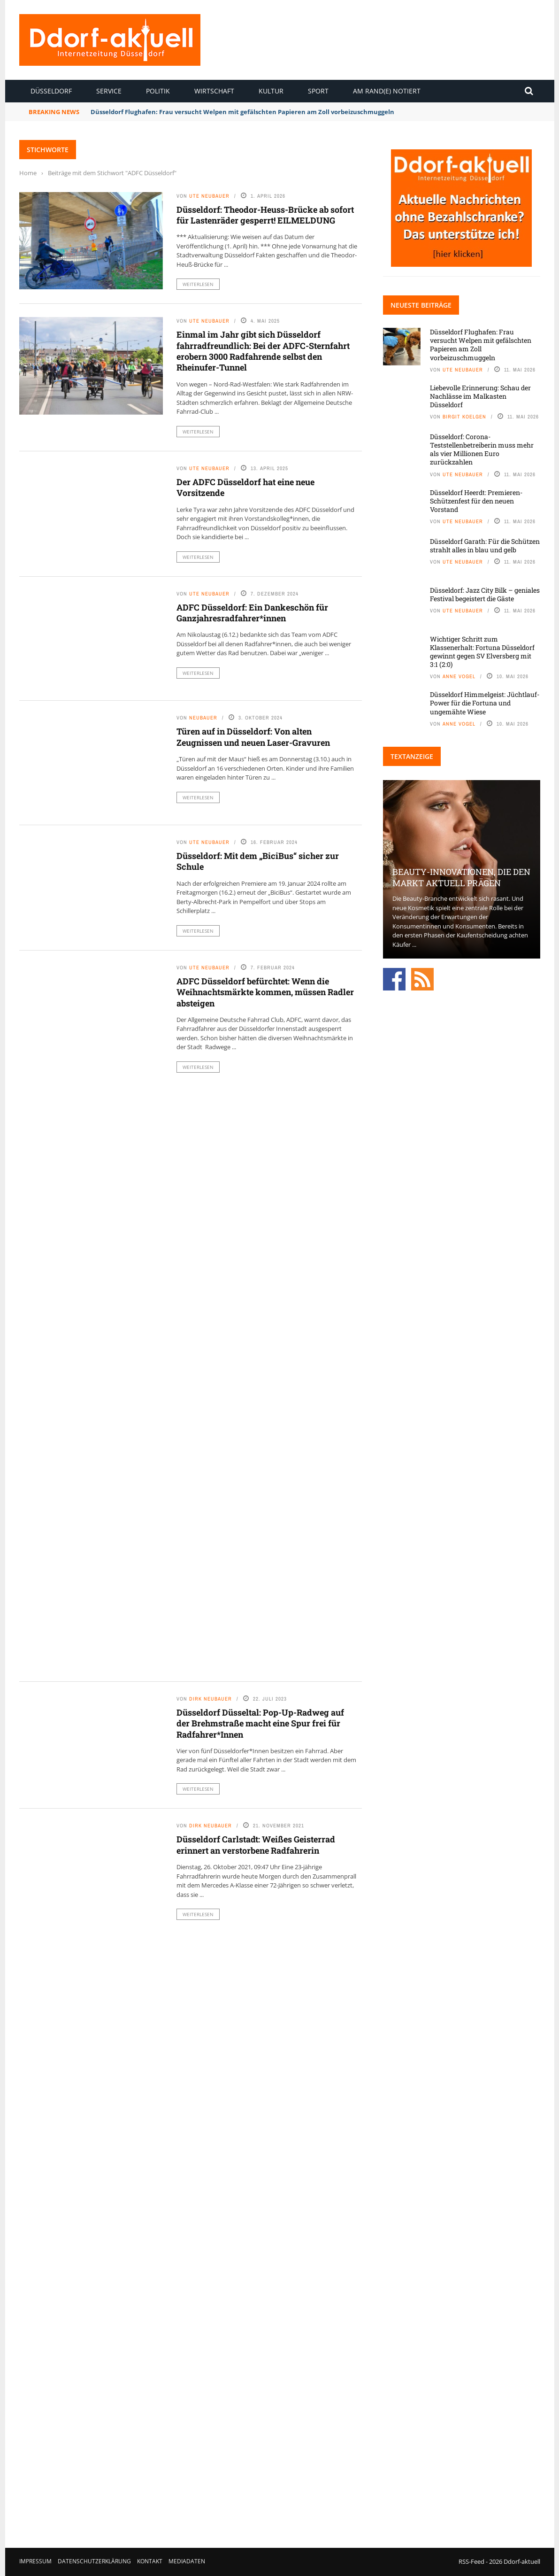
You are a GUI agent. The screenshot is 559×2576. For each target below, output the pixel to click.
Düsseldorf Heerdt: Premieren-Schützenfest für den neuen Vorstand (476, 501)
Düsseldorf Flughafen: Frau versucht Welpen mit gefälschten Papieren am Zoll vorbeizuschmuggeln (242, 112)
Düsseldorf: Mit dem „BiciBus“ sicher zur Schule (257, 861)
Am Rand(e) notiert (387, 90)
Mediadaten (186, 2561)
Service (109, 90)
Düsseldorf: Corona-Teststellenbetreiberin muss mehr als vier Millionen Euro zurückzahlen (482, 449)
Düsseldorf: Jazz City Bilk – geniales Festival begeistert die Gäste (485, 594)
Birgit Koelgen (464, 416)
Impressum (35, 2561)
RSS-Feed (471, 2561)
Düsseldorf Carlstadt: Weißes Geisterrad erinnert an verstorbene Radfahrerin (255, 1844)
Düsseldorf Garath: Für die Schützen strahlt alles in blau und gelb (485, 545)
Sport (318, 90)
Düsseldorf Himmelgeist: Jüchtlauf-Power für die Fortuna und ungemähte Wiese (484, 703)
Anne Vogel (459, 676)
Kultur (271, 90)
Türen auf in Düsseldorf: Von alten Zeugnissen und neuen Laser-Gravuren (253, 737)
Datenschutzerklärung (94, 2561)
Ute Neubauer (209, 196)
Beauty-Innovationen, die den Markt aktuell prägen (461, 877)
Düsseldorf (51, 90)
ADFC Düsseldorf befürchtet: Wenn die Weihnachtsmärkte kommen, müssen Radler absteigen (265, 992)
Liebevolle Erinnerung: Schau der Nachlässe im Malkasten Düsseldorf (480, 396)
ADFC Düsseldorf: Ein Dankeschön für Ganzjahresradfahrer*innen (252, 613)
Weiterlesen (198, 284)
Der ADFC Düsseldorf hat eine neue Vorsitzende (245, 487)
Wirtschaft (214, 90)
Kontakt (149, 2561)
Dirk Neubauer (210, 1698)
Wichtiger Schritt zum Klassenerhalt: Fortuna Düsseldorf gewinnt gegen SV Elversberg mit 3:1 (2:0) (482, 651)
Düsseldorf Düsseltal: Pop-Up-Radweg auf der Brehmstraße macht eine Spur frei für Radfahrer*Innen (260, 1723)
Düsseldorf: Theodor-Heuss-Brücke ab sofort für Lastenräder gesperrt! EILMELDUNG (265, 215)
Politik (158, 90)
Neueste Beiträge (421, 305)
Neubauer (203, 717)
